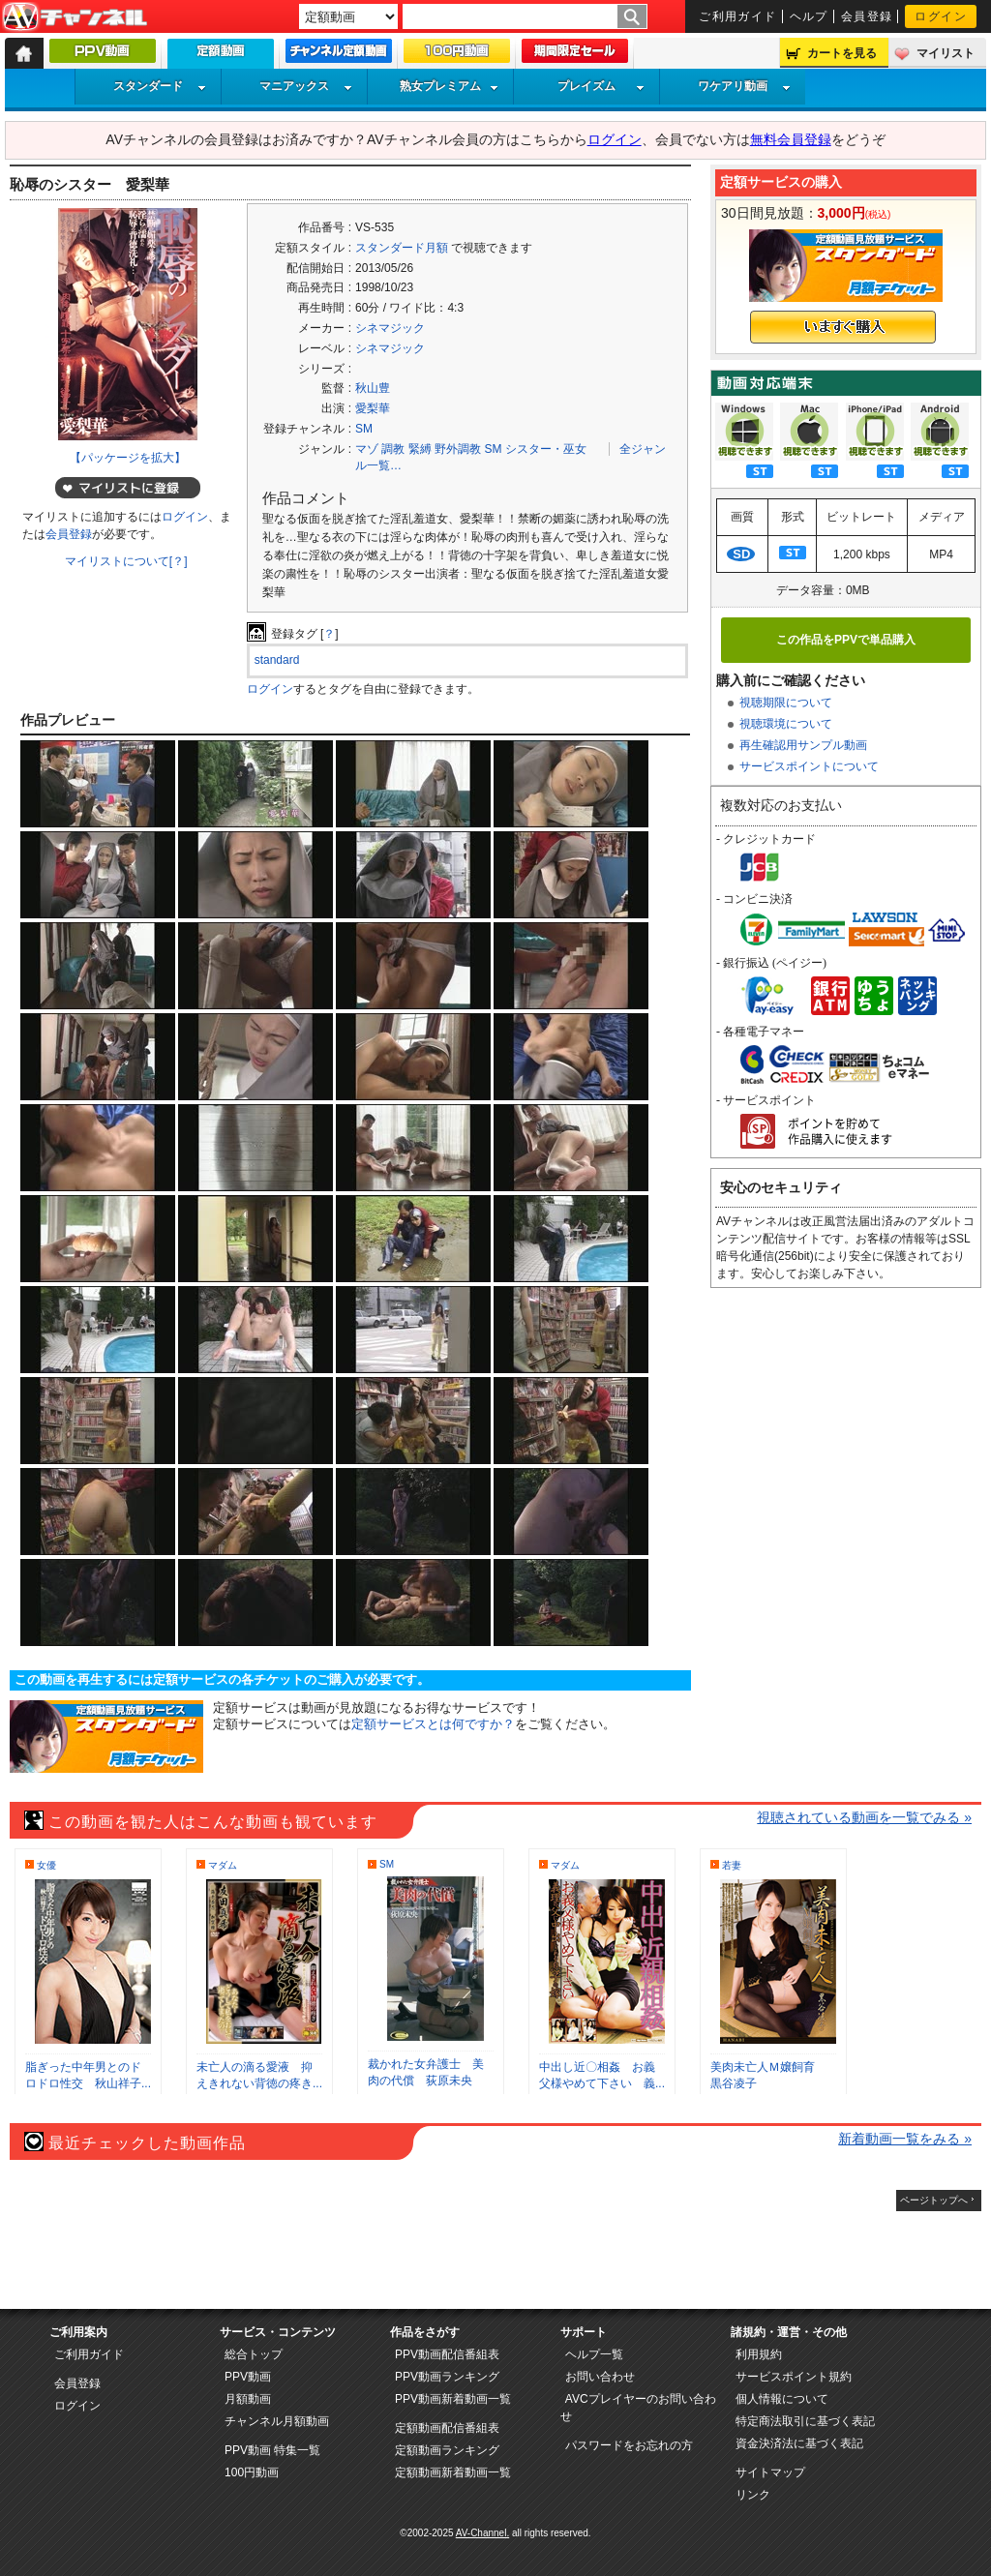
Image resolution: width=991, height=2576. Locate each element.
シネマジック (390, 328)
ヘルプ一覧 (594, 2354)
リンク (753, 2494)
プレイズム (601, 86)
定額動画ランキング (447, 2450)
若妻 (731, 1865)
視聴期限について (785, 702)
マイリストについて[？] (126, 561)
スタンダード (159, 86)
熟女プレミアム (449, 86)
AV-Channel (74, 17)
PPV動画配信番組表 (447, 2354)
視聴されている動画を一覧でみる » (864, 1817)
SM (364, 428)
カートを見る (842, 53)
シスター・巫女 (545, 449)
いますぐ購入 (843, 327)
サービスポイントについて (809, 766)
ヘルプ (809, 16)
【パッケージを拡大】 (128, 457)
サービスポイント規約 (794, 2376)
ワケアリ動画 (744, 86)
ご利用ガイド (738, 16)
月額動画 (248, 2399)
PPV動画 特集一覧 (272, 2450)
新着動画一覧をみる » (905, 2138)
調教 (393, 449)
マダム (222, 1865)
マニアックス (305, 86)
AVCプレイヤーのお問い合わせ (638, 2407)
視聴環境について (785, 724)
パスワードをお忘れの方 (629, 2445)
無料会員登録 (790, 139)
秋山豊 (372, 388)
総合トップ (254, 2354)
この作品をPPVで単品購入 (846, 639)
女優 (46, 1865)
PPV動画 (248, 2376)
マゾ (366, 449)
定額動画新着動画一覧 (453, 2472)
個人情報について (782, 2399)
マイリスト (945, 53)
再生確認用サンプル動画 (803, 745)
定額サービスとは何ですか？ (433, 1724)
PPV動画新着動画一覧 (453, 2399)
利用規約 (759, 2354)
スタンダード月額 (401, 248)
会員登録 (867, 16)
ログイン (941, 16)
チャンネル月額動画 (277, 2421)
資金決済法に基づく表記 (799, 2443)
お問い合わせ (600, 2376)
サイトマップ (770, 2472)
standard (277, 660)
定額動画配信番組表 (447, 2428)
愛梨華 (372, 408)
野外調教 (458, 449)
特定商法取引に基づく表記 (805, 2421)
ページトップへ (934, 2200)
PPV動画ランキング (447, 2376)
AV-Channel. (482, 2533)
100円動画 (252, 2472)
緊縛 (420, 449)
